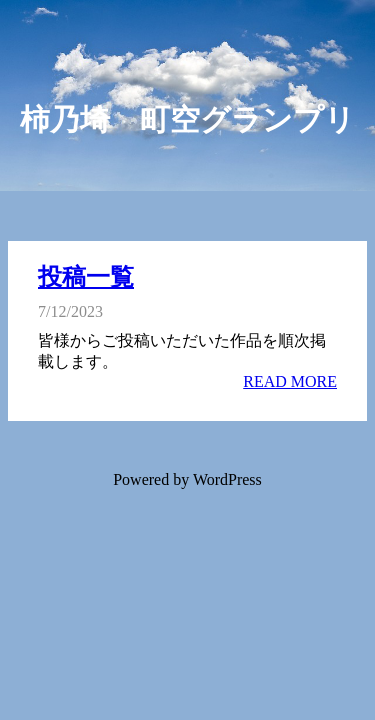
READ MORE (290, 381)
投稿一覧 (86, 277)
